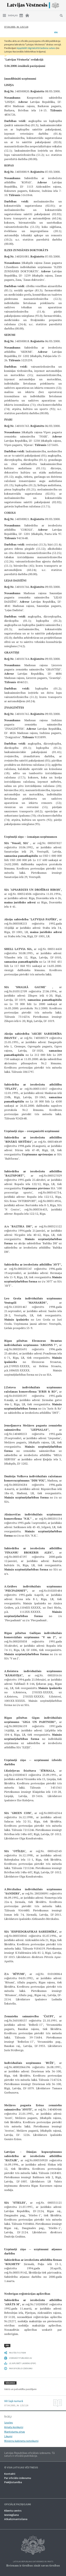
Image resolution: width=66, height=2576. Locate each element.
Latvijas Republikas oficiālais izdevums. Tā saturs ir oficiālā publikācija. (29, 2454)
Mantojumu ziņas (14, 2431)
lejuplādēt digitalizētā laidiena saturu (36, 48)
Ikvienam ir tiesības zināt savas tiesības (33, 2565)
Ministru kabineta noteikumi (21, 2441)
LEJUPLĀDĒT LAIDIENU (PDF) (22, 2363)
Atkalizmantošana (15, 2519)
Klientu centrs (12, 2510)
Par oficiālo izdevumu (17, 2478)
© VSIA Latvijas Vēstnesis (21, 2467)
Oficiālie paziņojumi (17, 2504)
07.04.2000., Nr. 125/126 (16, 26)
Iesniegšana (11, 2515)
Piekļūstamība (13, 2482)
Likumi (8, 2436)
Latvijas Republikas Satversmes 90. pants (33, 2561)
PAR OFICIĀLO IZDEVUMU (20, 2368)
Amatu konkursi (13, 2427)
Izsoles (8, 2422)
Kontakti (9, 2473)
